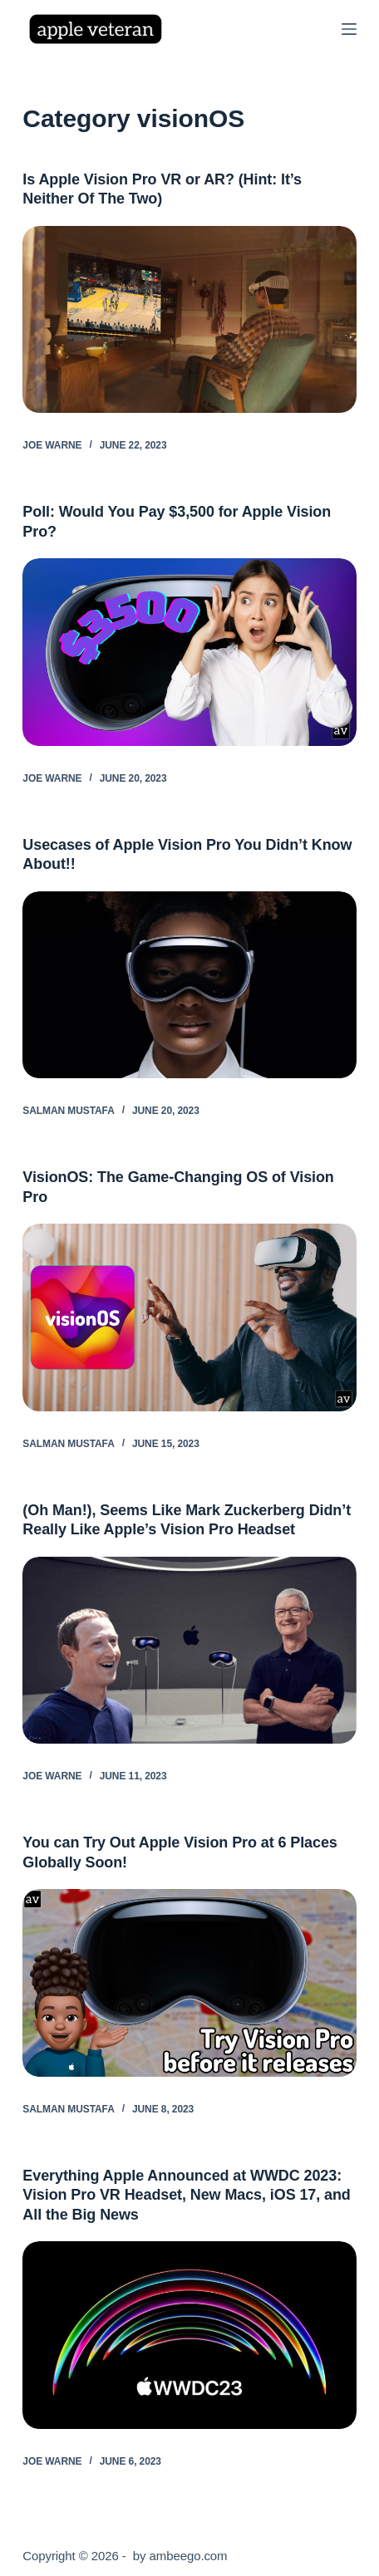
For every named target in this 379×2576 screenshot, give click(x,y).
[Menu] (349, 29)
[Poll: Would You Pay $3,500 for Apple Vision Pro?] (189, 652)
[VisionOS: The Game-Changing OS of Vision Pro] (189, 1317)
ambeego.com (189, 2556)
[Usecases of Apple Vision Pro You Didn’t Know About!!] (189, 985)
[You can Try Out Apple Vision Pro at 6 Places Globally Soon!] (189, 1983)
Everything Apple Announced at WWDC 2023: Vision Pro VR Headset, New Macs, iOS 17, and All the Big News (186, 2195)
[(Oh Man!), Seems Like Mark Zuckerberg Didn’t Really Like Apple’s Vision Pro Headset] (189, 1650)
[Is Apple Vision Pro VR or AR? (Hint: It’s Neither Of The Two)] (189, 320)
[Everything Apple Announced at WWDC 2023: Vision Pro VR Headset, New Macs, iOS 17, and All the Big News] (189, 2335)
